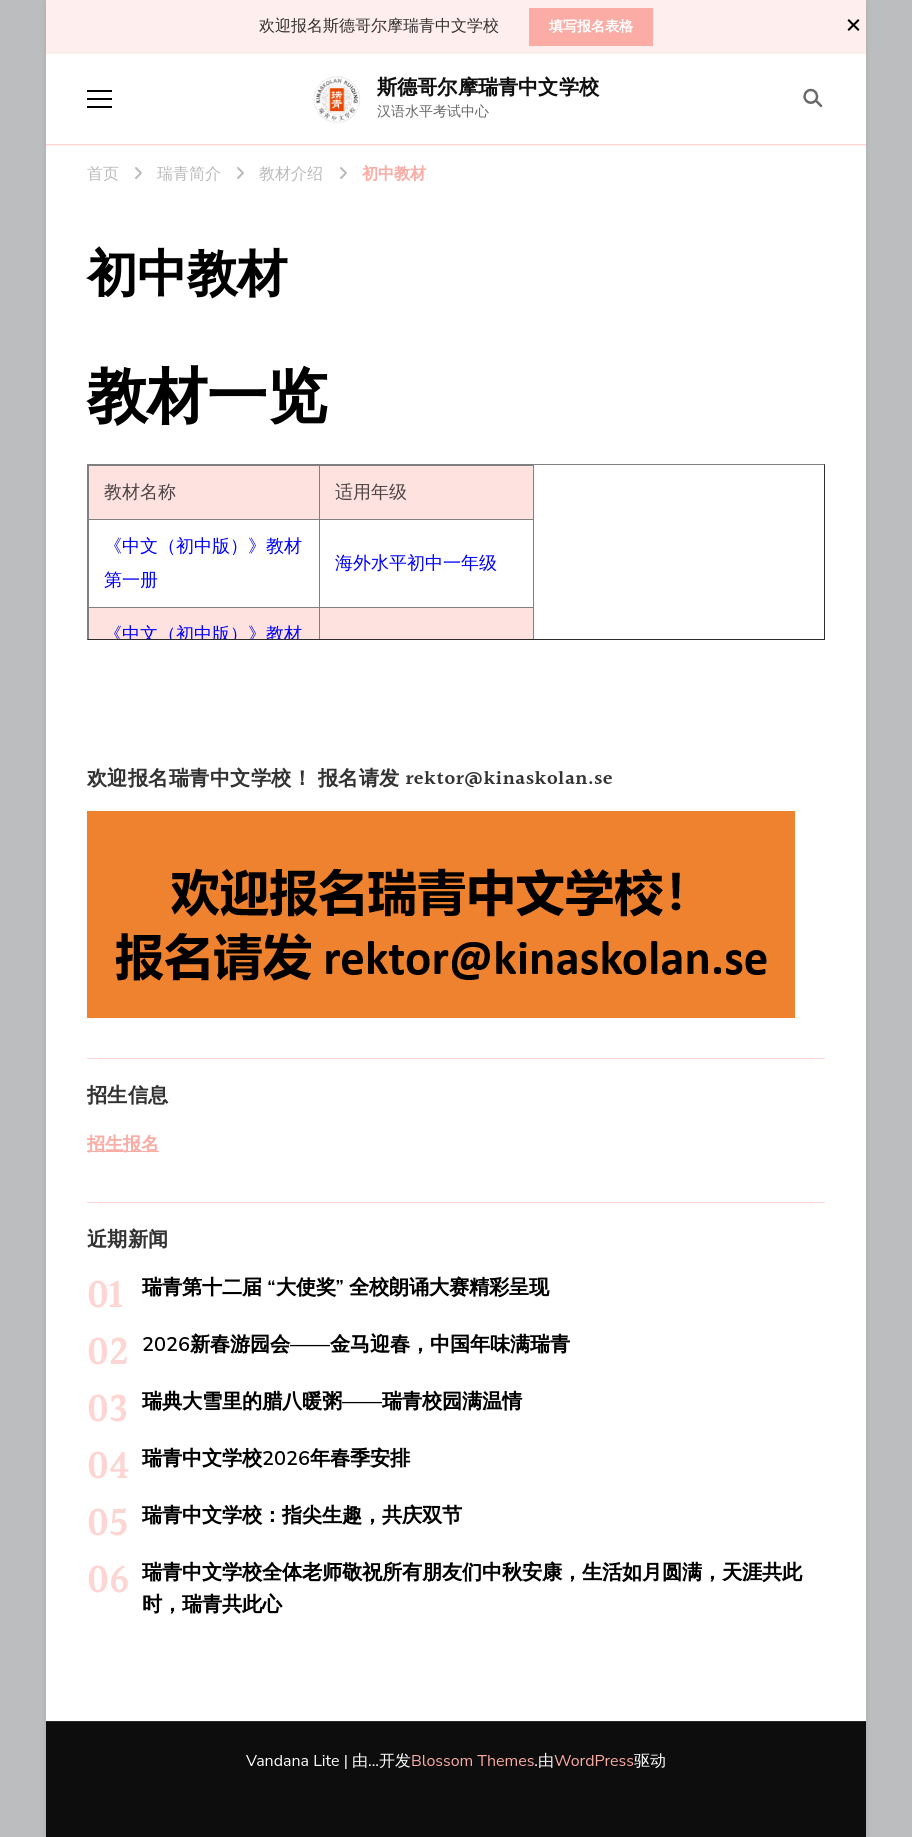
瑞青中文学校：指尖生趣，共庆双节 (302, 1515)
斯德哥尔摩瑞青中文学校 (488, 88)
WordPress (594, 1761)
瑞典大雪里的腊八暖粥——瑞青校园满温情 (332, 1401)
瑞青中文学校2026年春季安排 (276, 1458)
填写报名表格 (591, 26)
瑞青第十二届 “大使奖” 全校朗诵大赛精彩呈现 (345, 1287)
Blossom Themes (472, 1761)
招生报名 (123, 1144)
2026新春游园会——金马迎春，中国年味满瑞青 (356, 1344)
